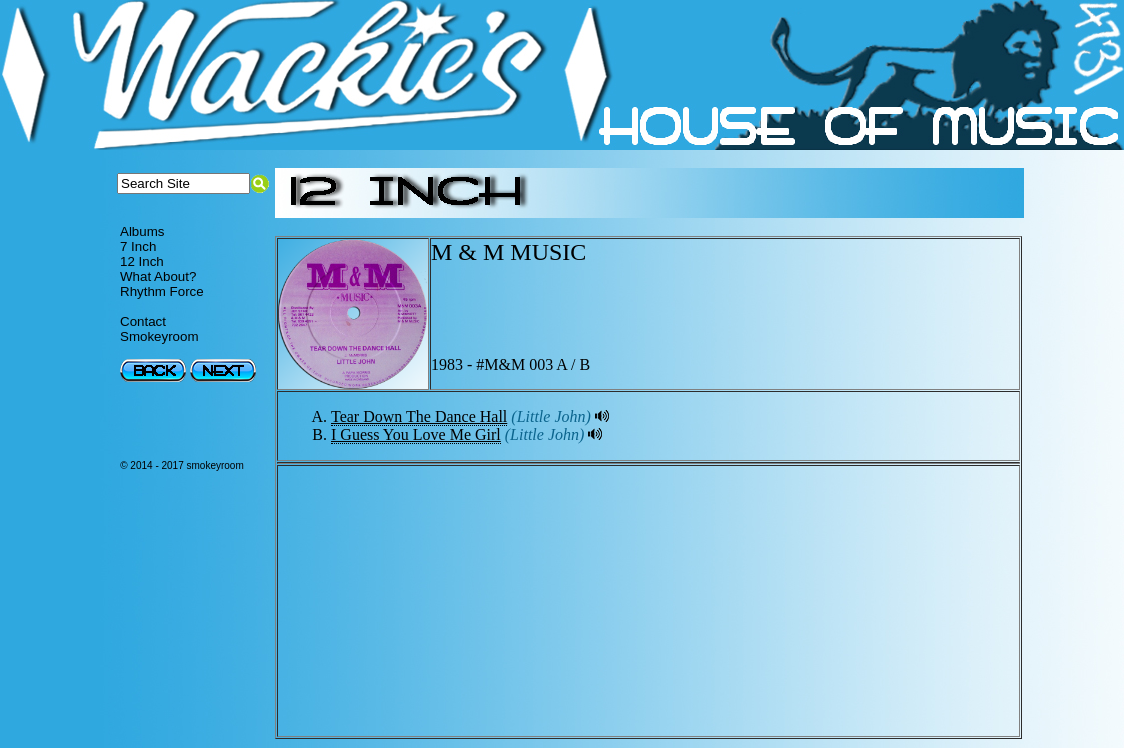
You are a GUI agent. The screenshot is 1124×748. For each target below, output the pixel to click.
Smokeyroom (159, 336)
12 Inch (142, 261)
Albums (142, 231)
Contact (143, 321)
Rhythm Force (162, 291)
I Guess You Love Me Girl (416, 434)
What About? (158, 276)
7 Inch (138, 246)
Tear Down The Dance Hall (419, 416)
